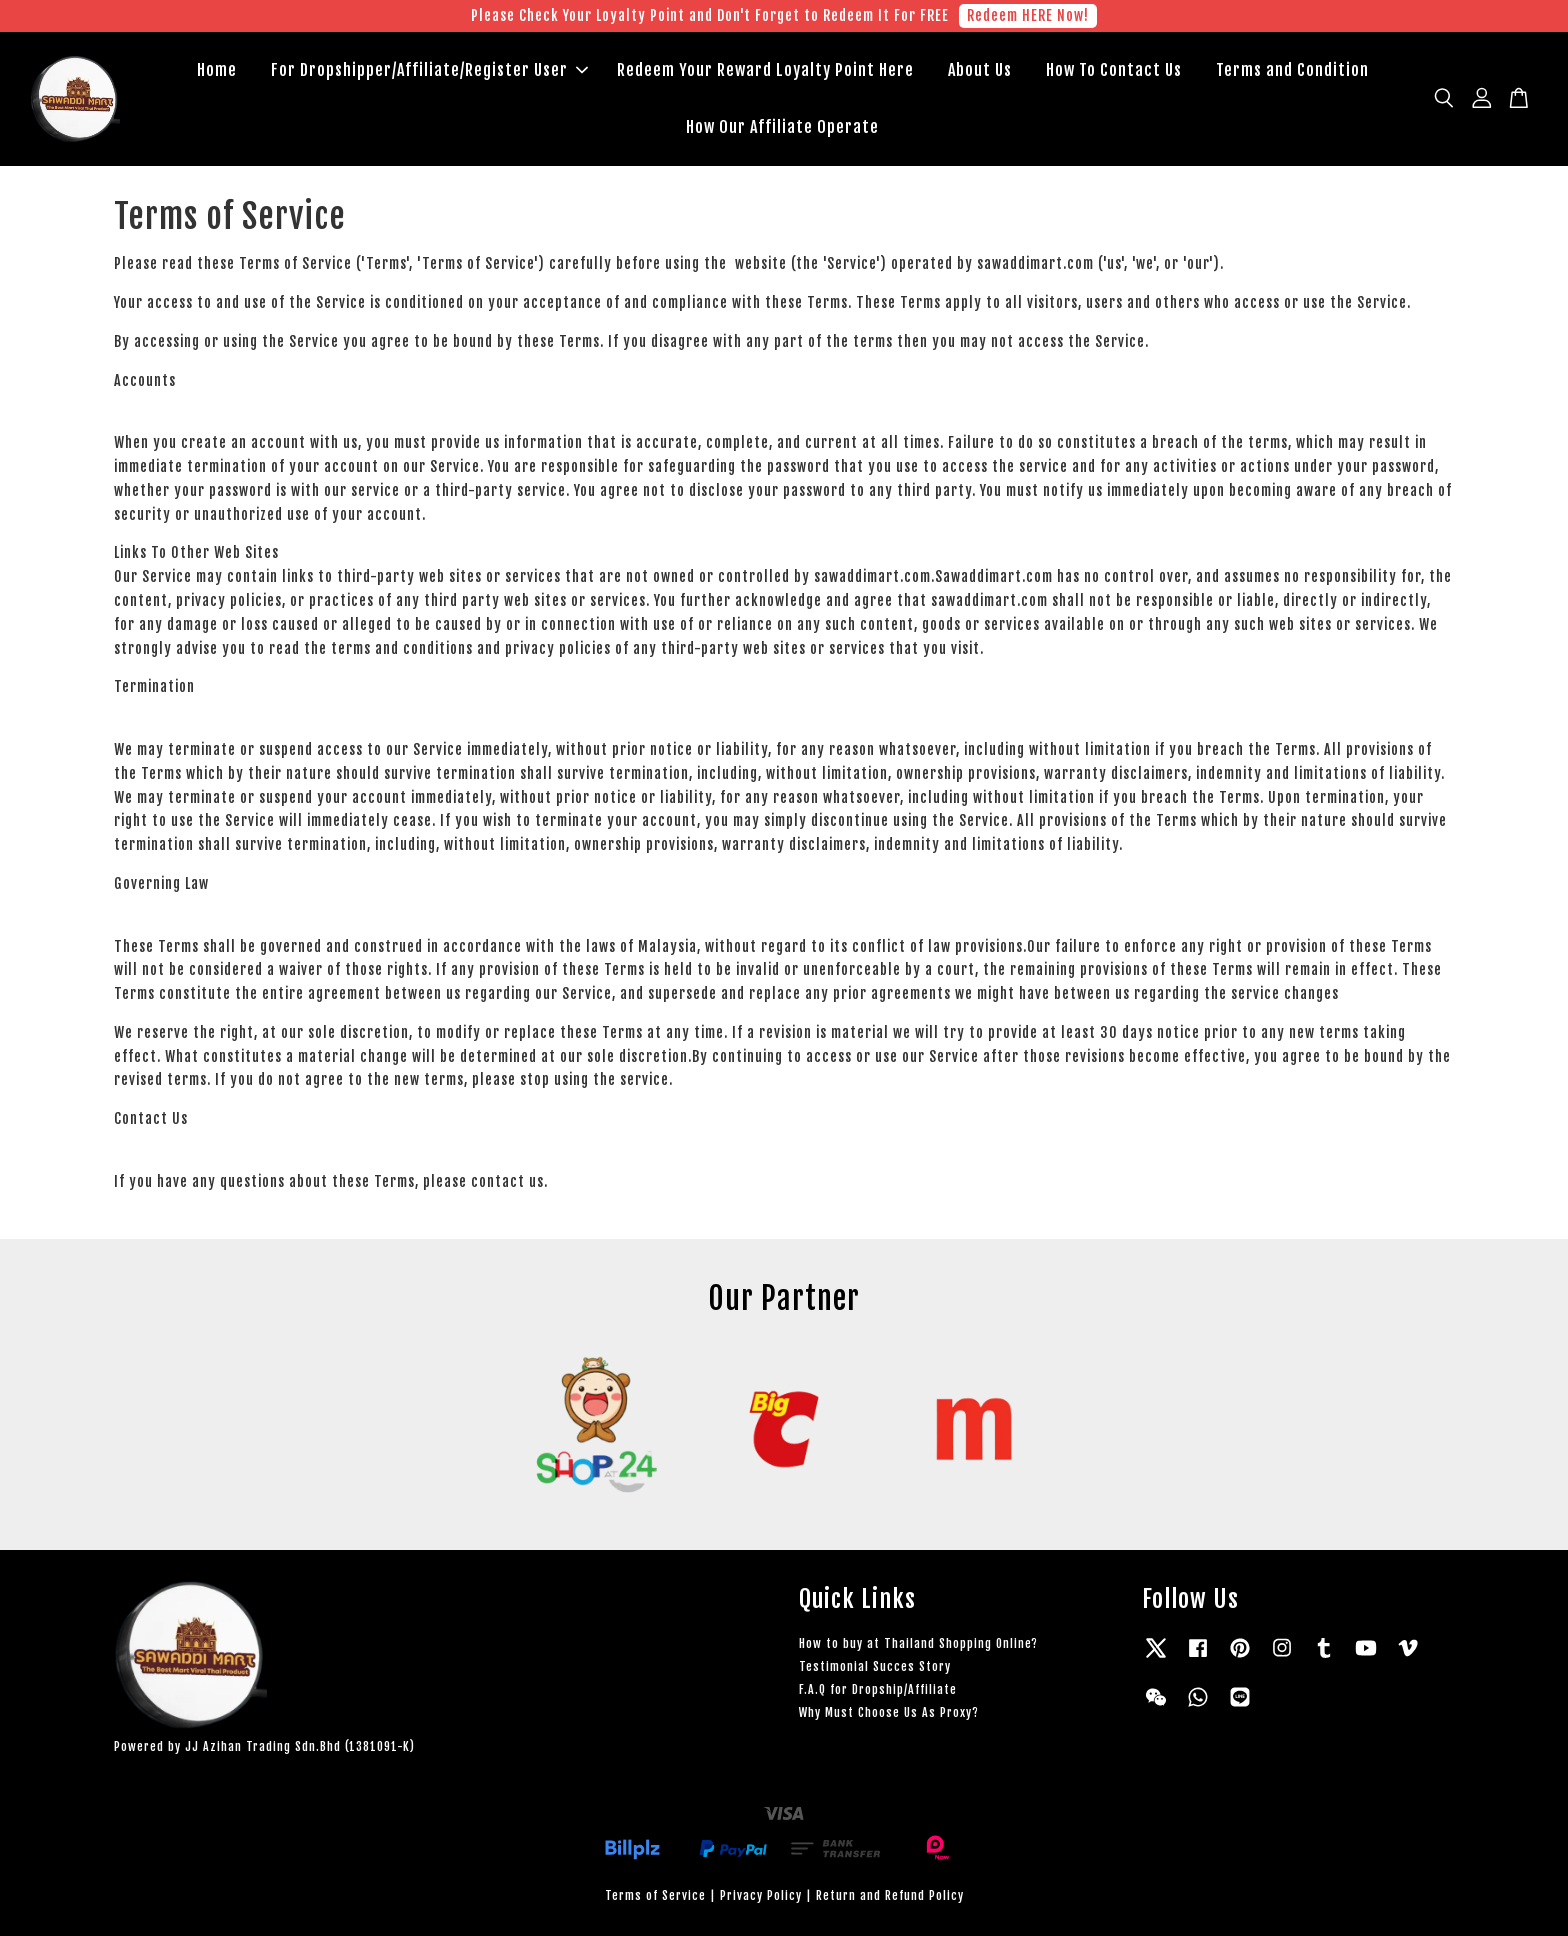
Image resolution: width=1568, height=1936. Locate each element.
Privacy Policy (761, 1895)
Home (217, 70)
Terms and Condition (1292, 70)
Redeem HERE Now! (1028, 15)
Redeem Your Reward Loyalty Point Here (765, 70)
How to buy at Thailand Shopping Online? (918, 1643)
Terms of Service (655, 1895)
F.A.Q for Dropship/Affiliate (878, 1689)
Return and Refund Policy (890, 1895)
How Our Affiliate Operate (782, 127)
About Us (980, 70)
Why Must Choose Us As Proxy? (889, 1712)
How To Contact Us (1114, 70)
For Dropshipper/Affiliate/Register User (429, 70)
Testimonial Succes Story (875, 1666)
